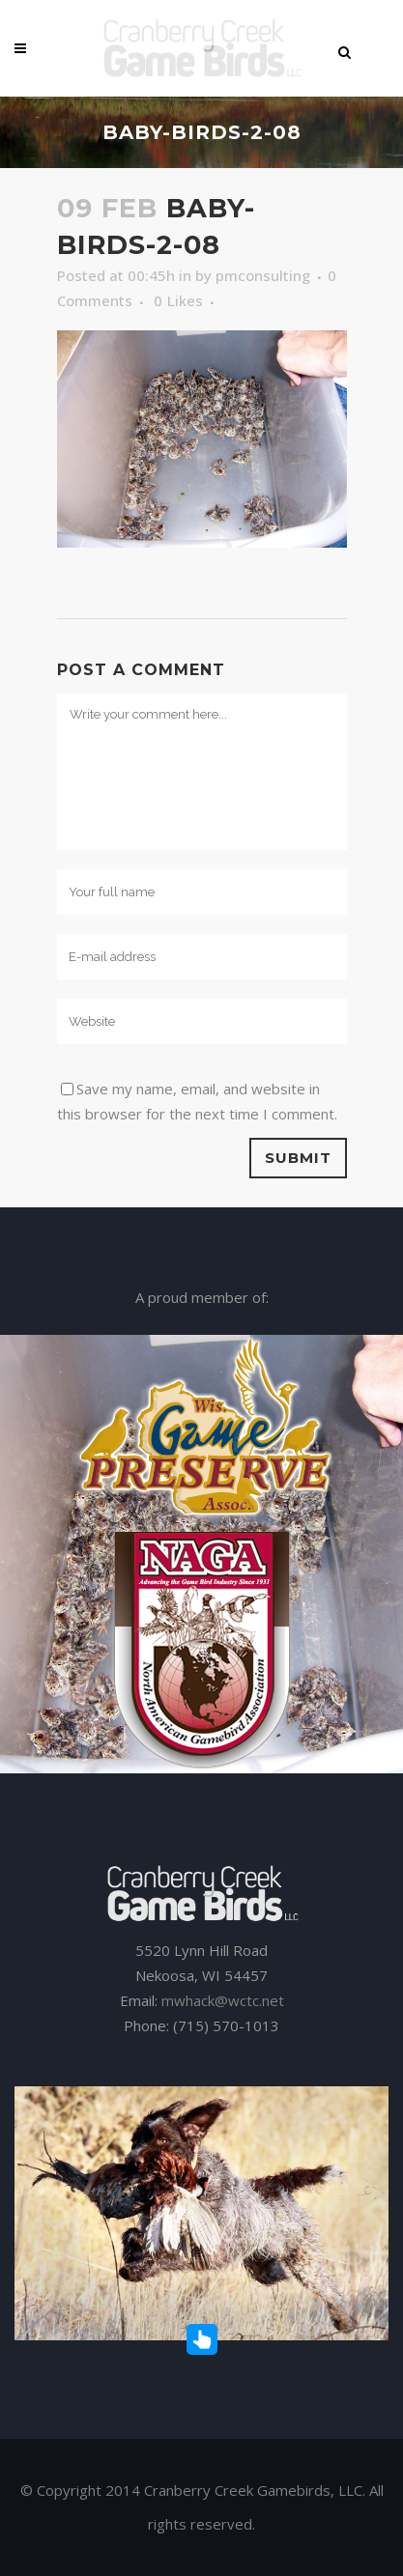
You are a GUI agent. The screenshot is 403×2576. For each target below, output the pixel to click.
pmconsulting (263, 275)
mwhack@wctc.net (222, 2000)
